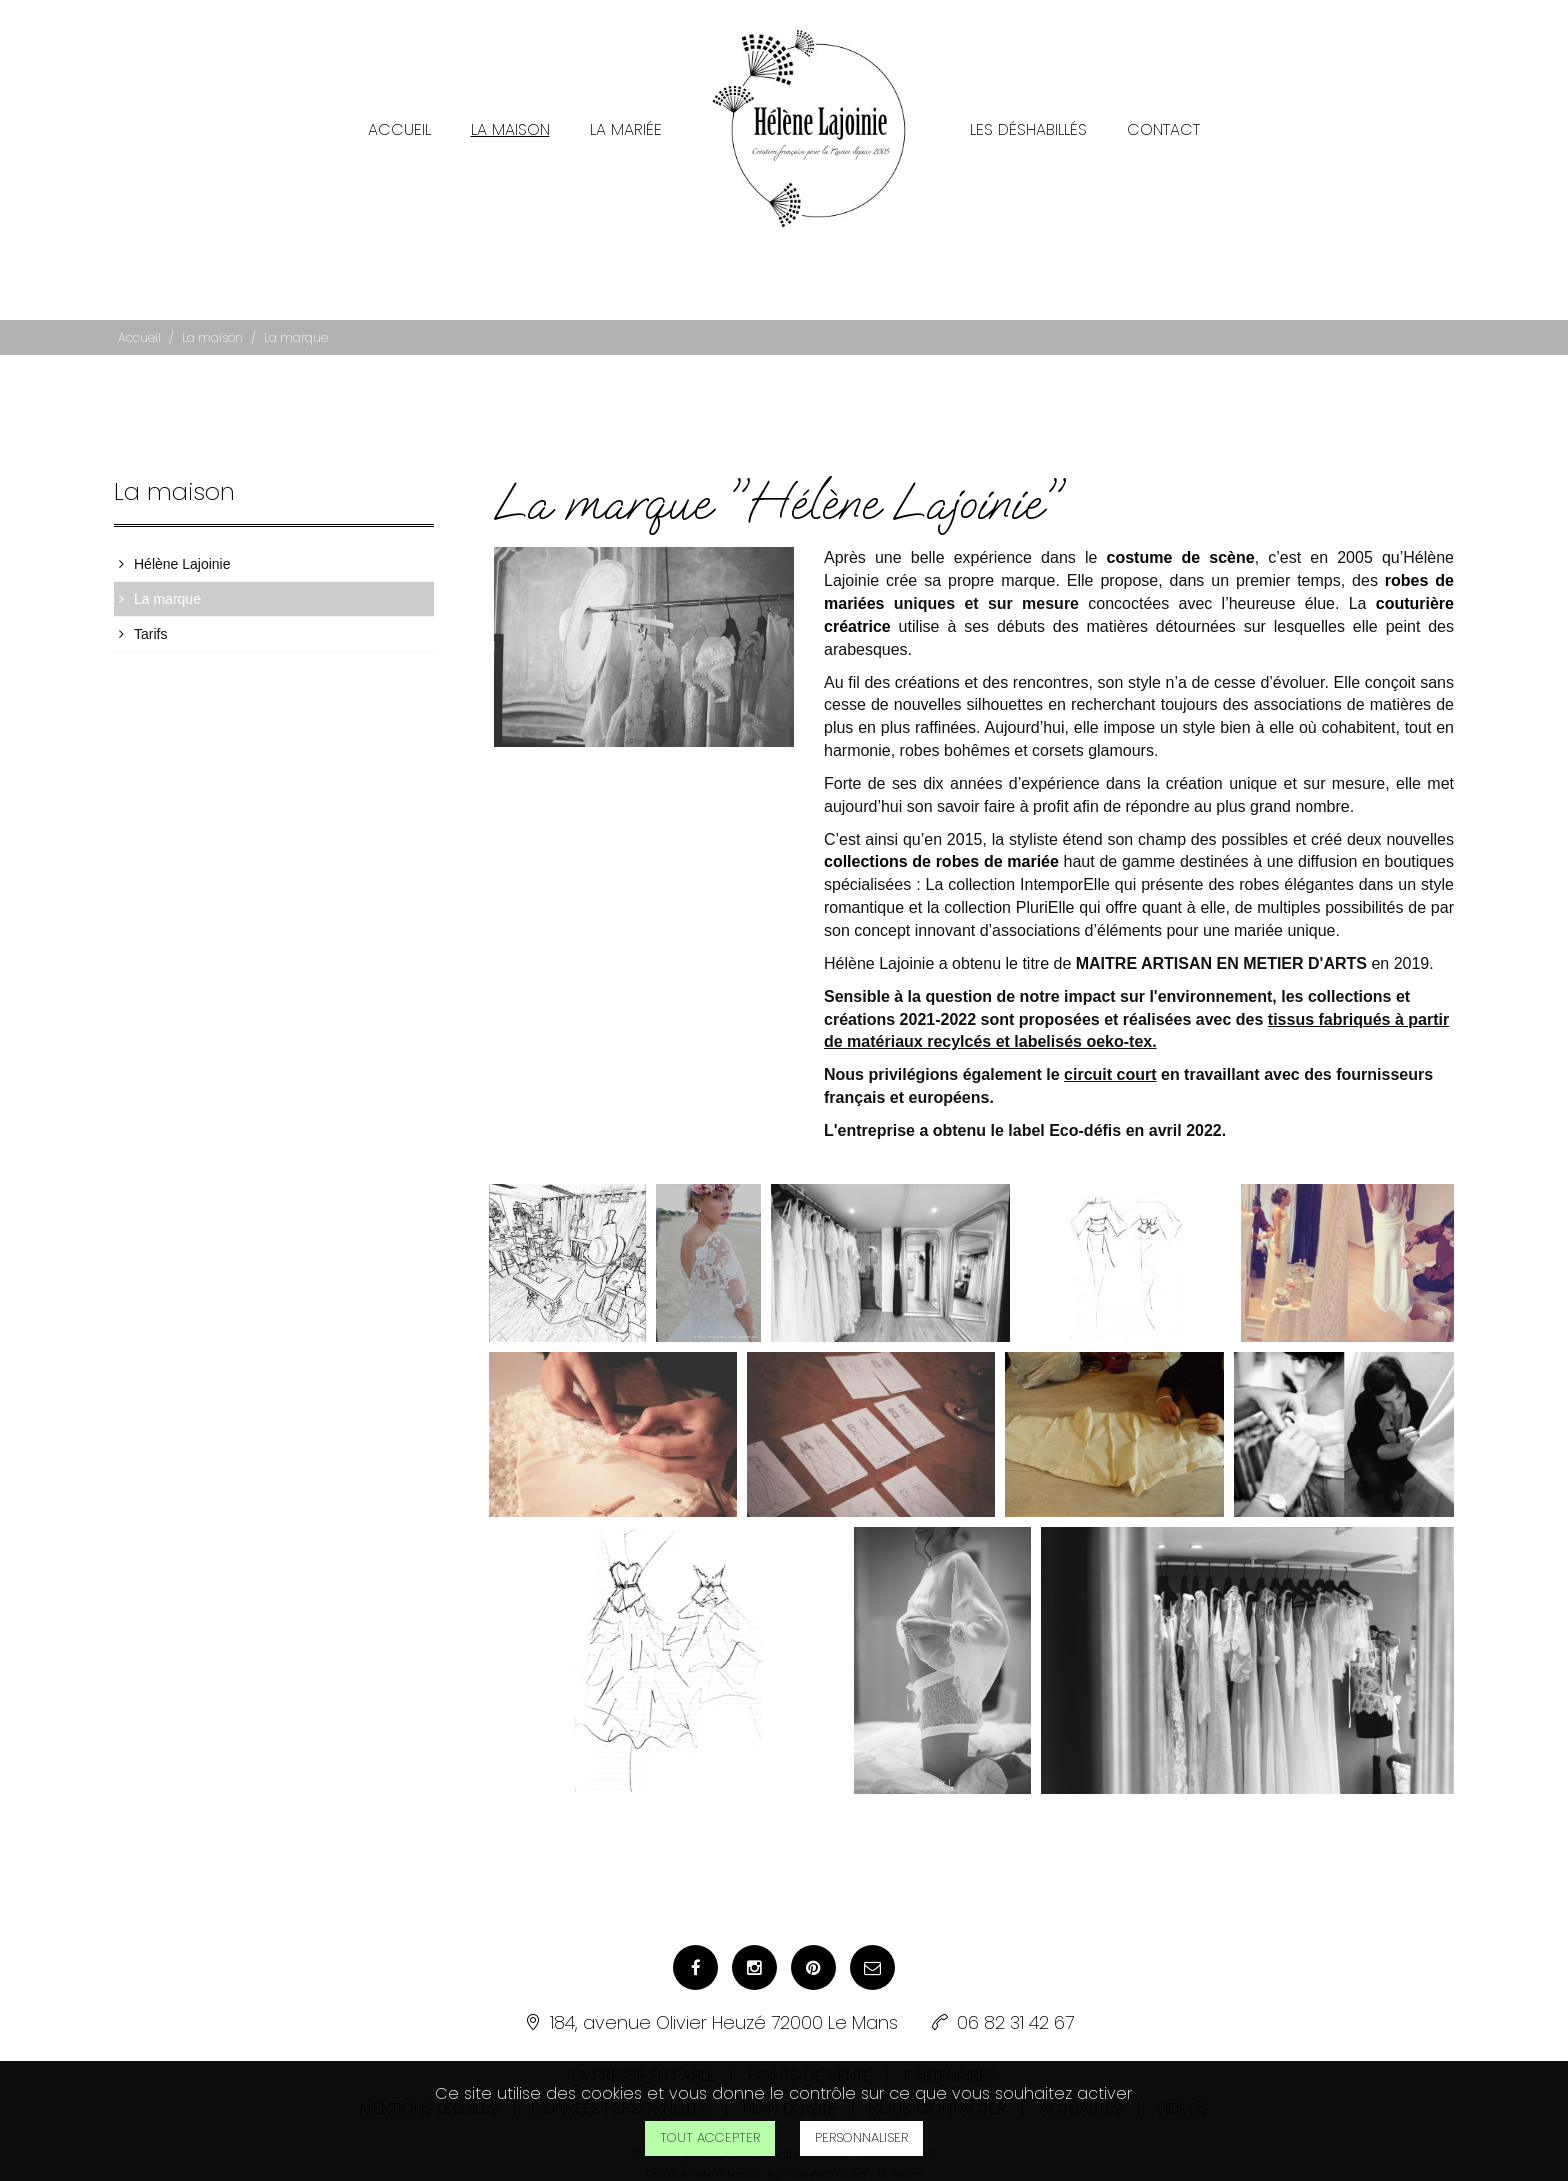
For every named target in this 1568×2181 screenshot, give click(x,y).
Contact (1163, 117)
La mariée (626, 117)
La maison (510, 117)
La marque (167, 587)
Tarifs (150, 622)
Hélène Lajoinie (182, 552)
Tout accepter (710, 2137)
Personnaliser (861, 2137)
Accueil (399, 117)
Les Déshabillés (1028, 117)
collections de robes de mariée (941, 849)
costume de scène (1181, 545)
